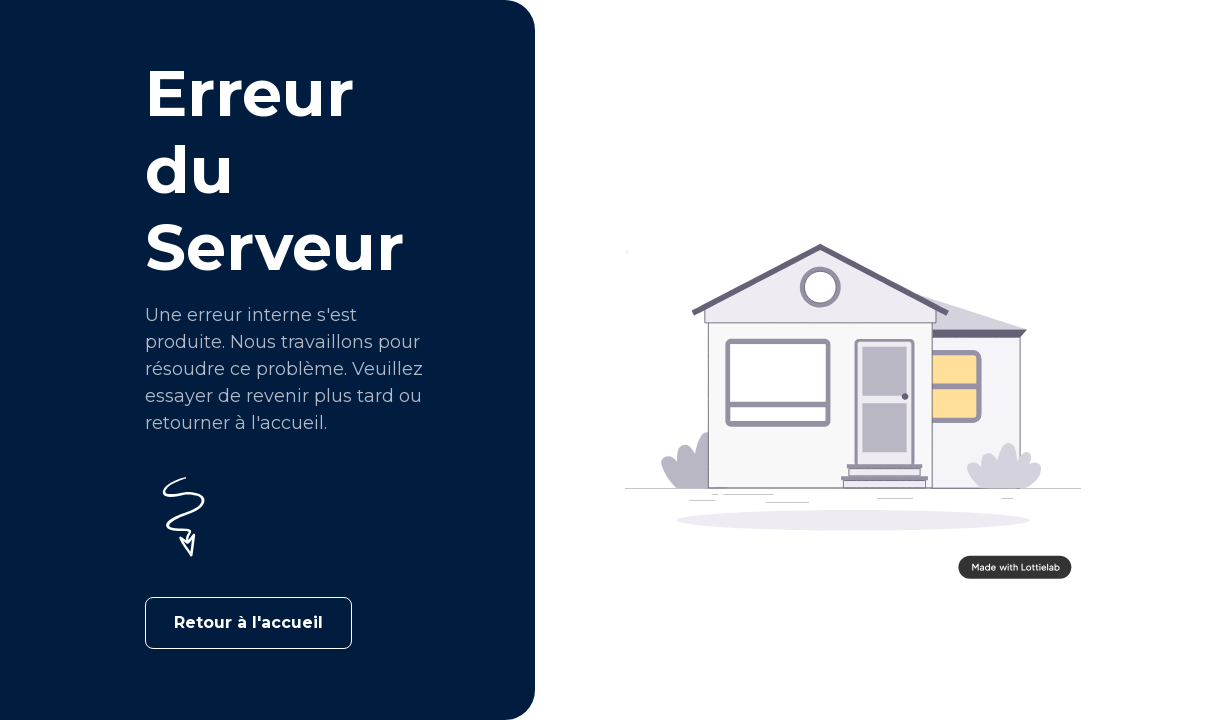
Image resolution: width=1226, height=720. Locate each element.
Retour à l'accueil (248, 622)
